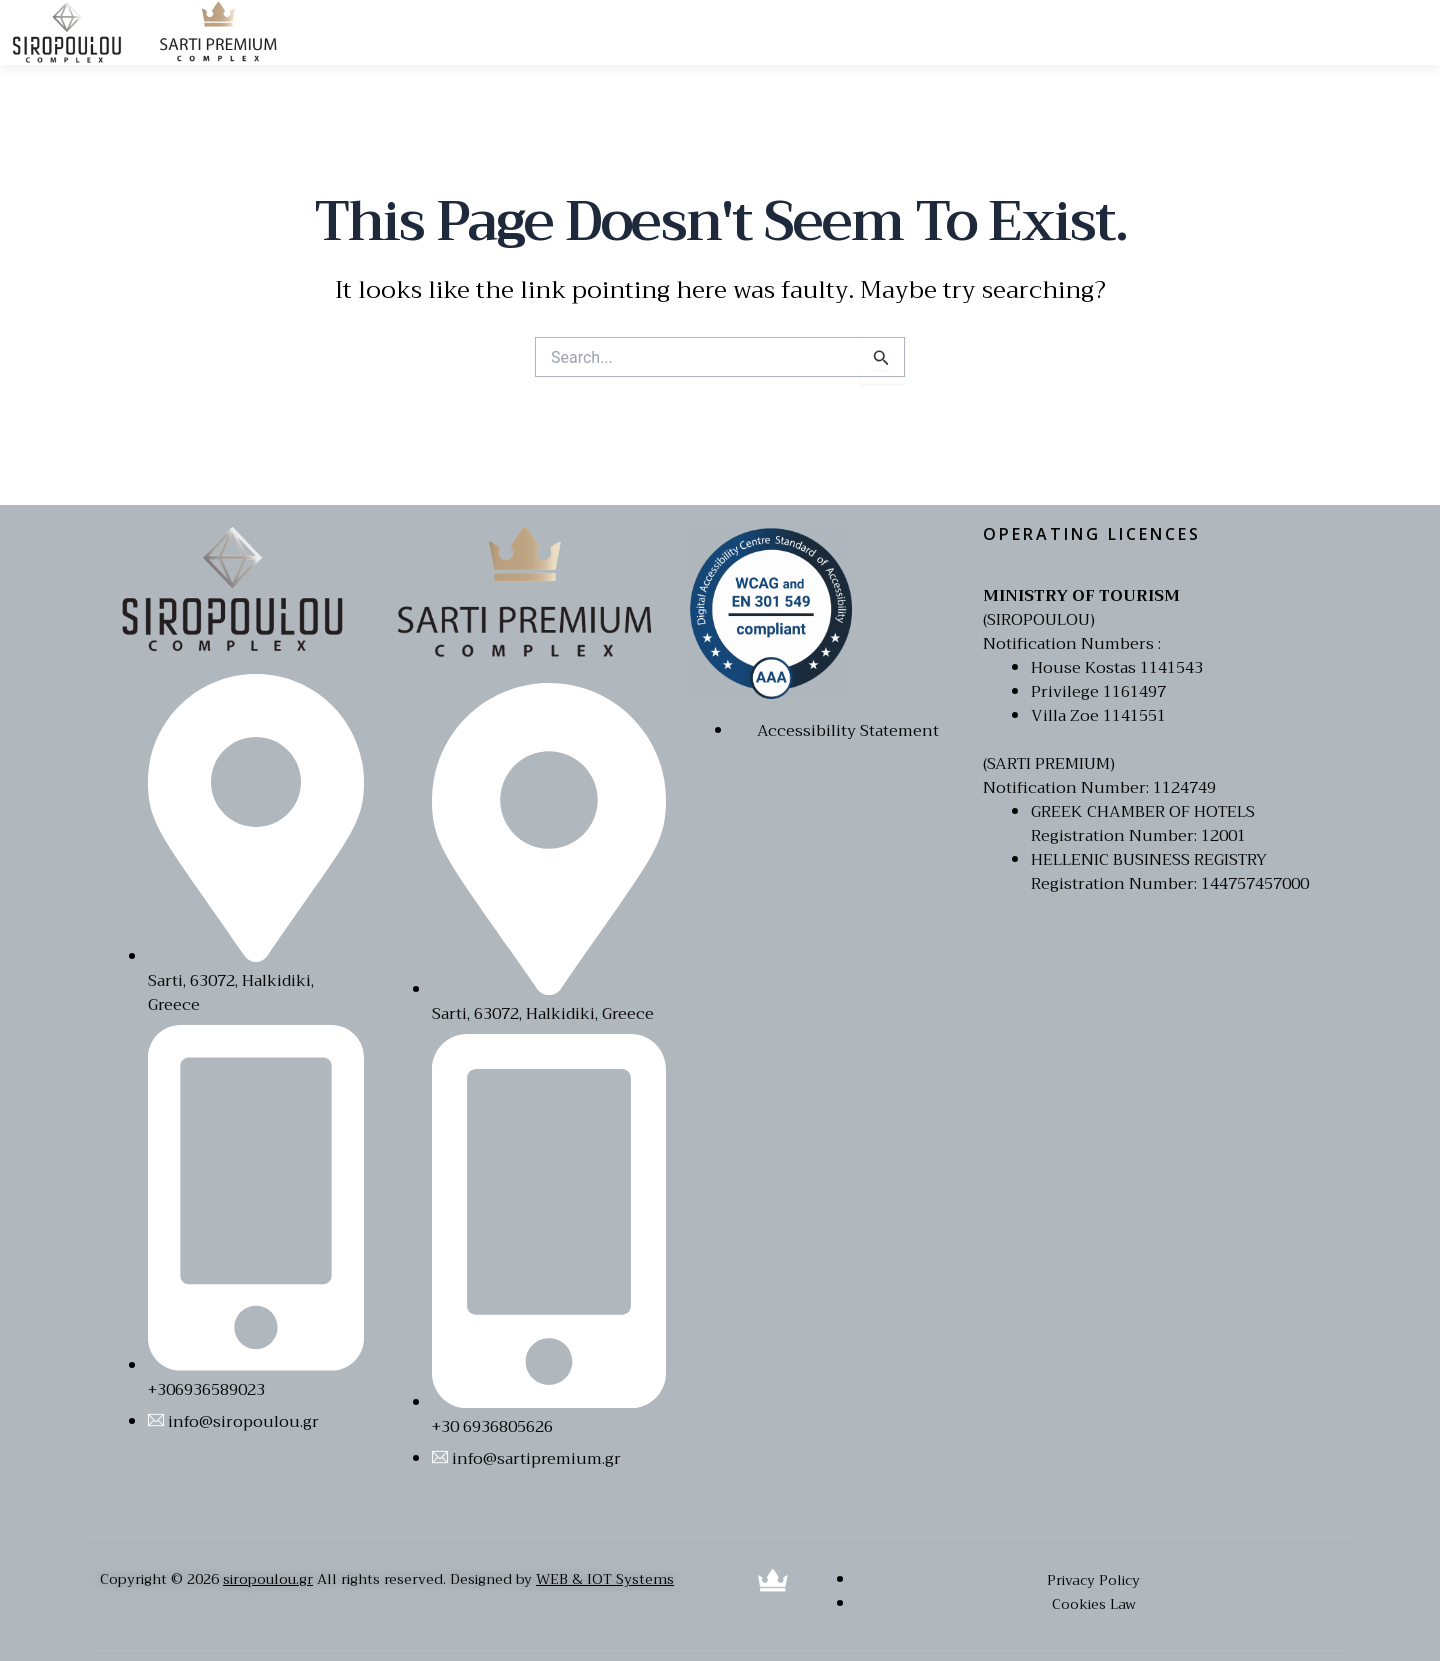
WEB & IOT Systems (605, 1579)
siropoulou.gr (268, 1579)
